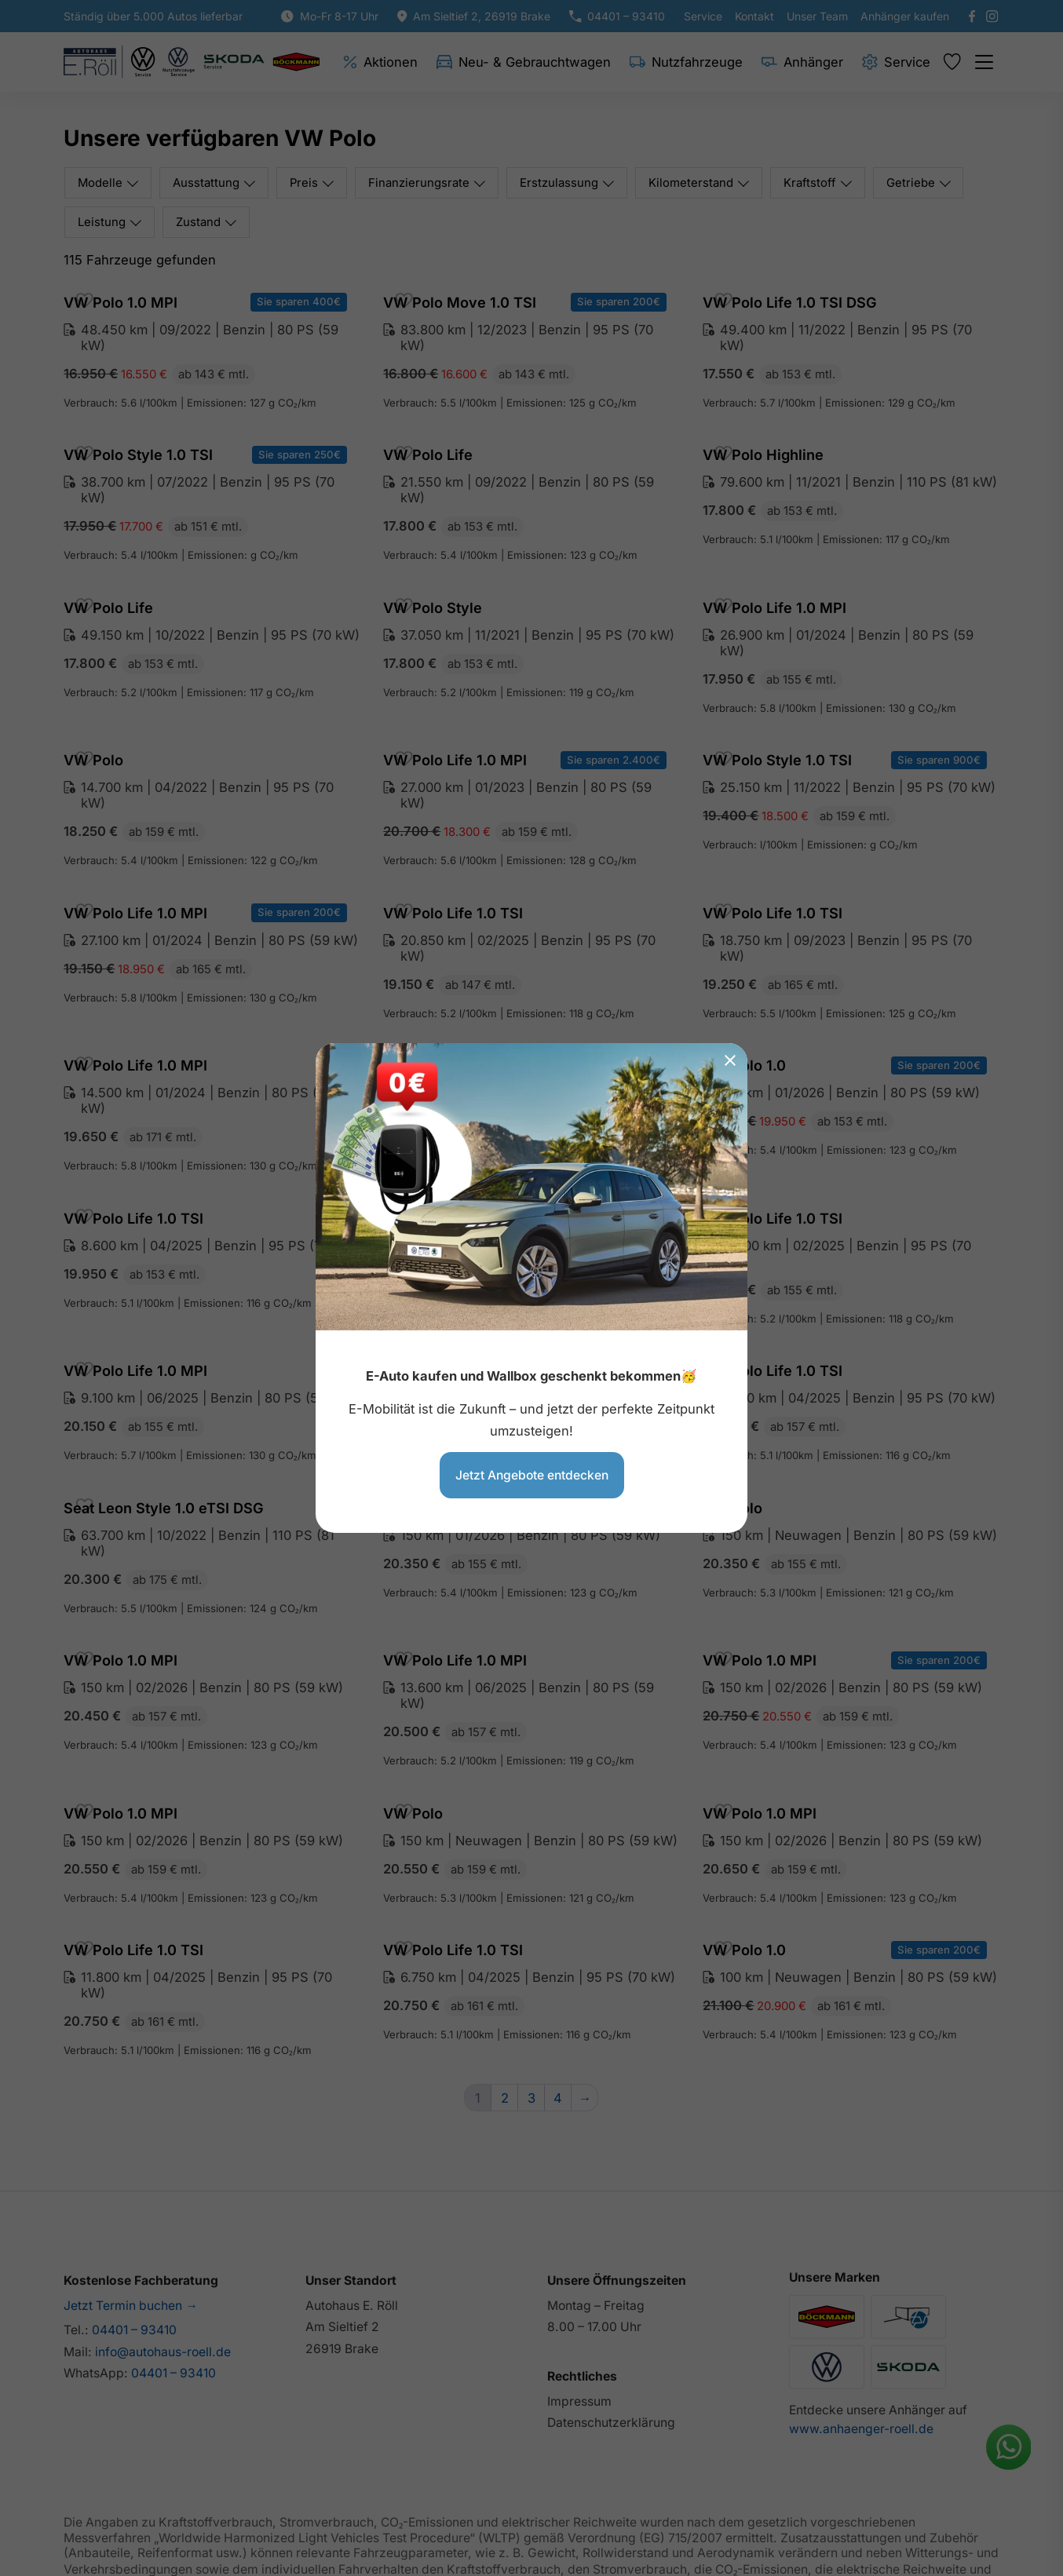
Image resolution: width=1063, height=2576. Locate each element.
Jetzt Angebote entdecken (531, 1474)
